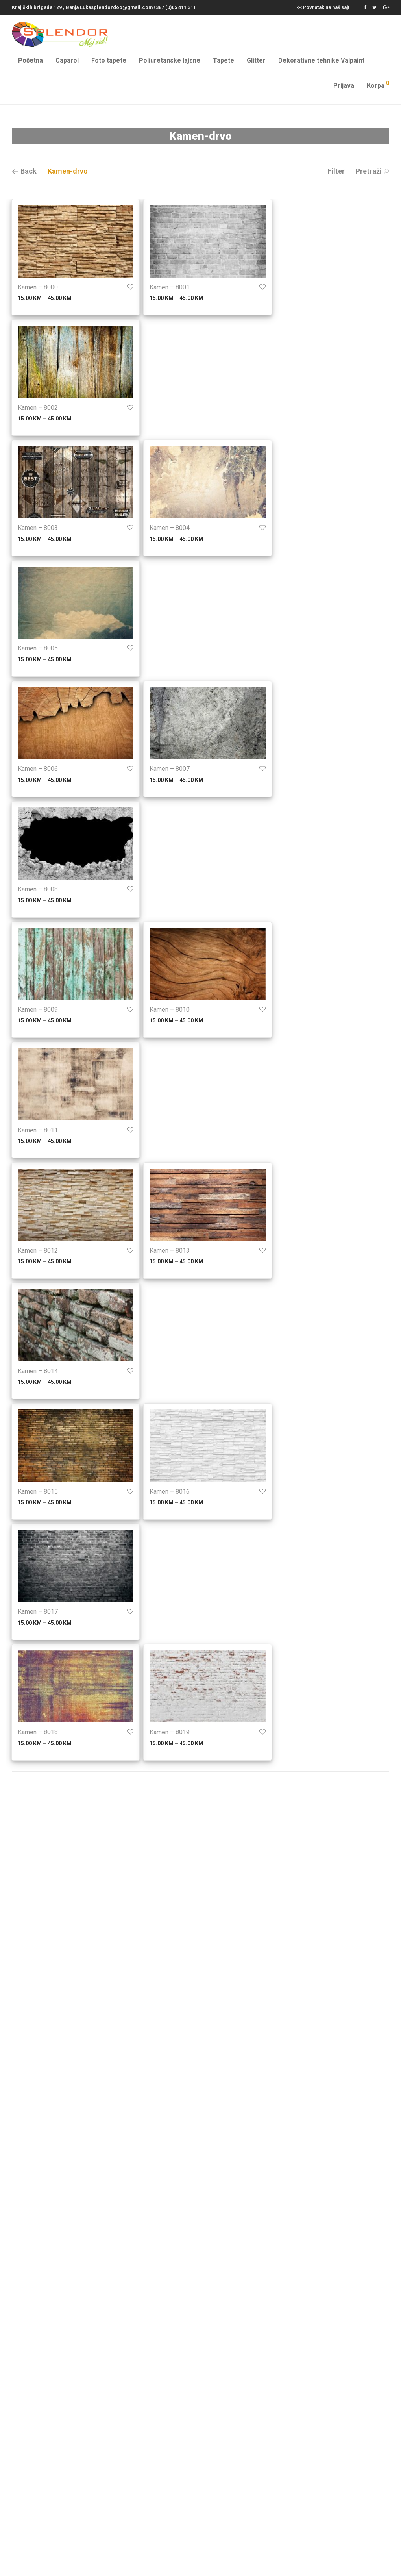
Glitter (256, 60)
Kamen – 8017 (38, 1611)
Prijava (343, 85)
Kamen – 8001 (170, 287)
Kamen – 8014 (38, 1371)
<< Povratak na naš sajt (322, 7)
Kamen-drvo (68, 171)
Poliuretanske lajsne (169, 60)
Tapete (223, 60)
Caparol (67, 60)
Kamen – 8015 (38, 1491)
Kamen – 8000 (38, 287)
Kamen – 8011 (38, 1130)
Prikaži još (200, 1783)
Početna (30, 60)
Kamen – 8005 (38, 648)
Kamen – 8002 (38, 407)
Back (24, 171)
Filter (336, 171)
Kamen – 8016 (170, 1491)
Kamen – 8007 (170, 768)
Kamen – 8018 (38, 1732)
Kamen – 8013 (170, 1250)
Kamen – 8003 (38, 527)
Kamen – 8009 (38, 1009)
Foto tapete (108, 60)
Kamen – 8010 (170, 1009)
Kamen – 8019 (170, 1732)
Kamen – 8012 (38, 1250)
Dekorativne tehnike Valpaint (321, 60)
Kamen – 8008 (38, 889)
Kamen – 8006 (38, 768)
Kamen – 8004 (170, 527)
